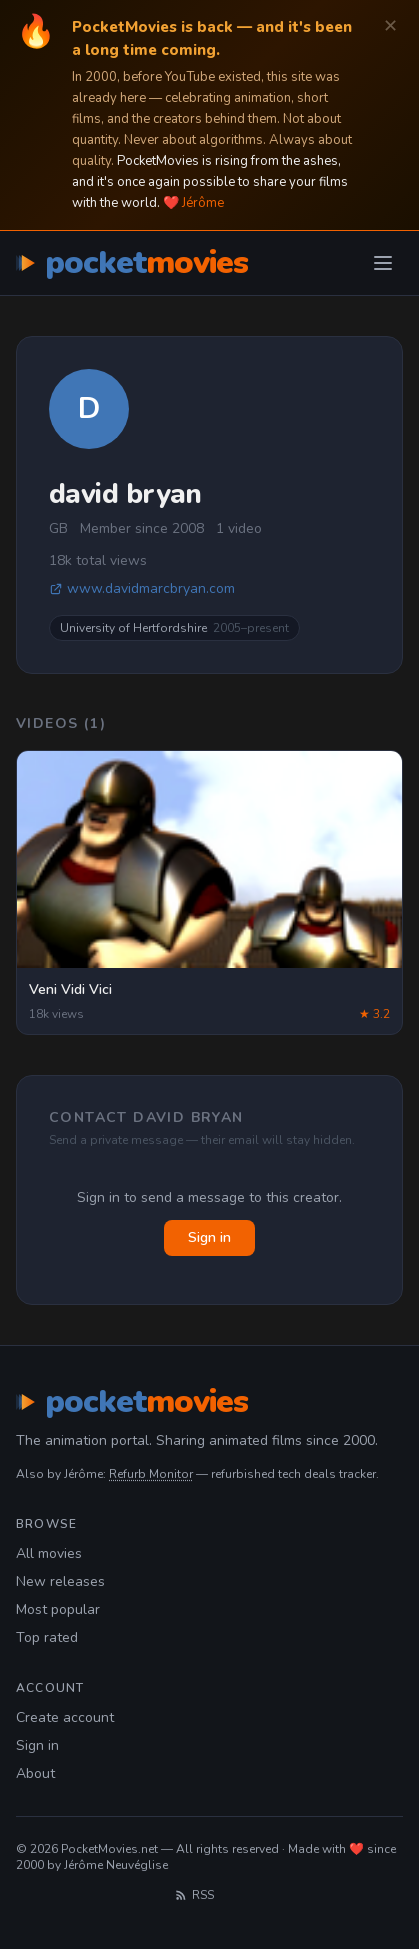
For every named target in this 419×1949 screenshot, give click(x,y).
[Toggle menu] (383, 263)
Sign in (209, 1237)
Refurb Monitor (151, 1474)
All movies (49, 1553)
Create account (65, 1717)
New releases (60, 1581)
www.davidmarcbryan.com (142, 588)
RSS (194, 1895)
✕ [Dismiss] (390, 26)
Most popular (58, 1609)
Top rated (47, 1637)
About (35, 1773)
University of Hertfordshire (174, 628)
